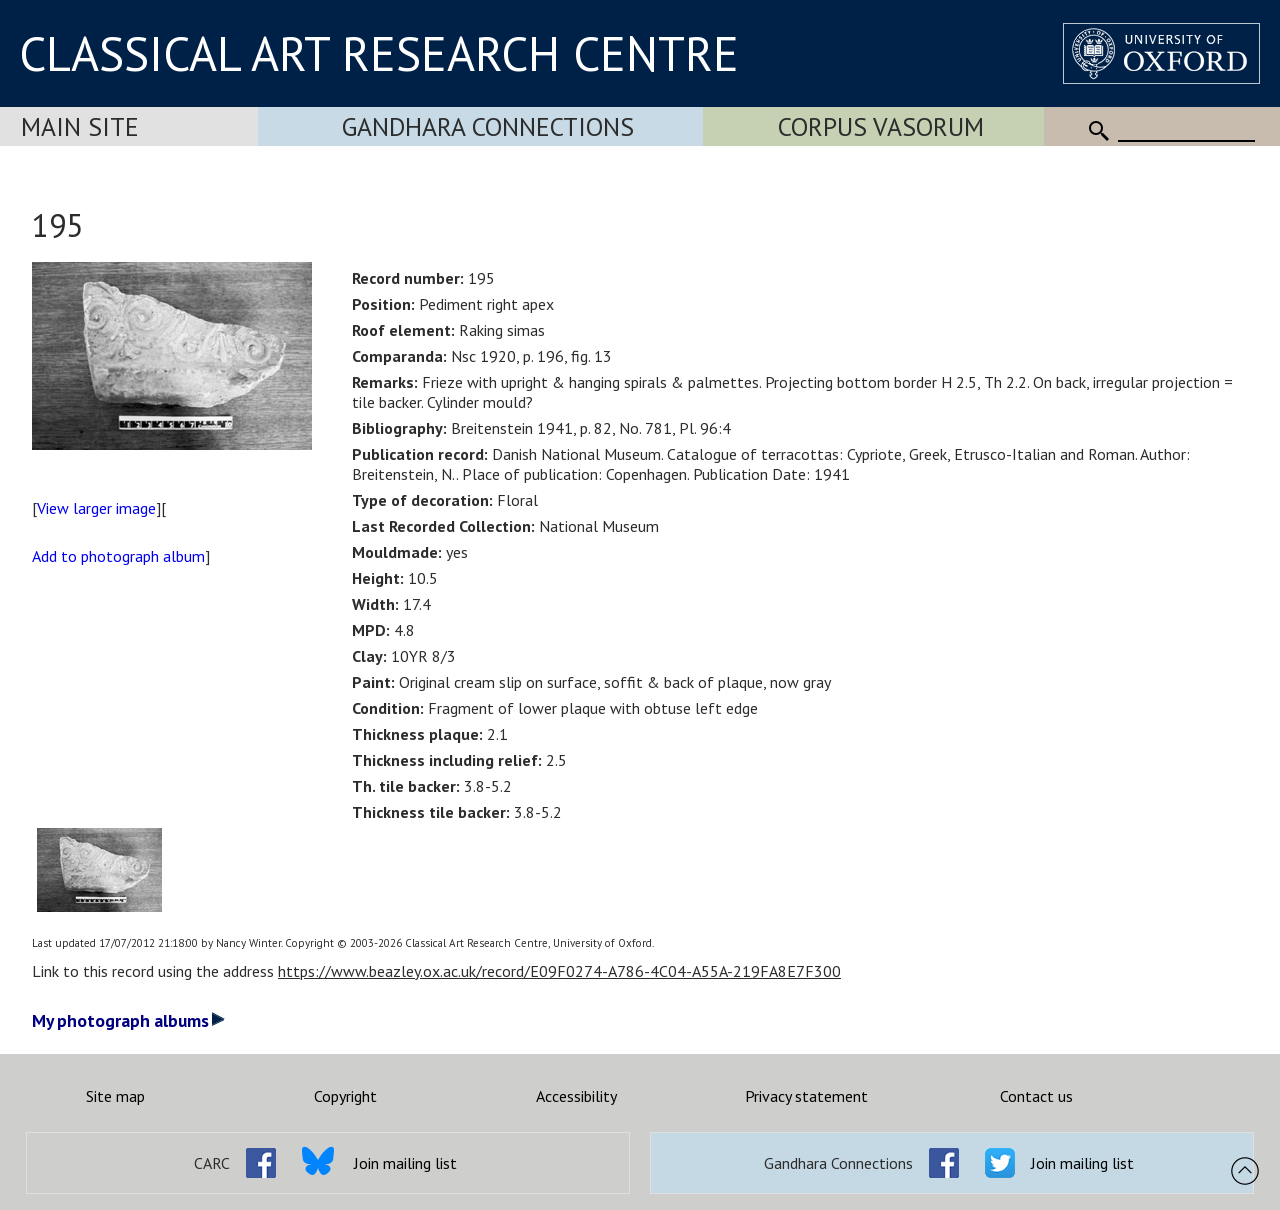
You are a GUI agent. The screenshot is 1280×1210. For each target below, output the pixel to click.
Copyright (345, 1096)
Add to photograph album (118, 556)
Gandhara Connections (488, 126)
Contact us (1036, 1096)
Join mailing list (405, 1163)
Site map (115, 1096)
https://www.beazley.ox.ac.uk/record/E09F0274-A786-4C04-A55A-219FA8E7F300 (559, 971)
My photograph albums (128, 1020)
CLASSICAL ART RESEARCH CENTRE (379, 53)
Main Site (80, 126)
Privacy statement (806, 1096)
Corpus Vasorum (881, 126)
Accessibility (576, 1096)
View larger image (96, 508)
